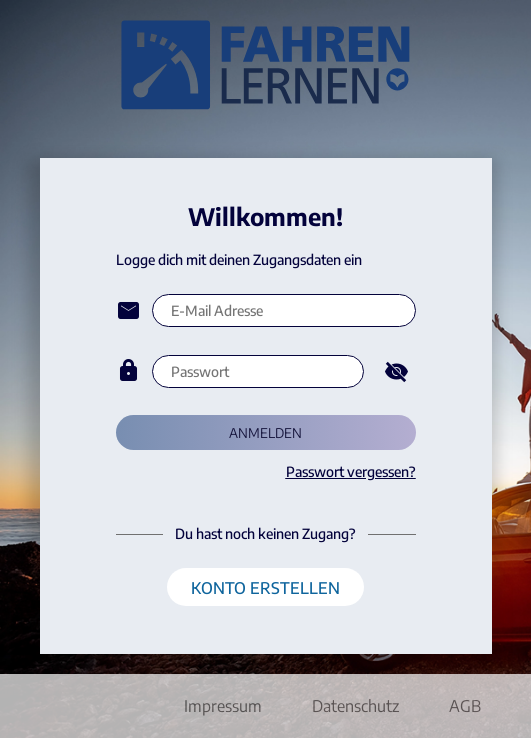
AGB (465, 706)
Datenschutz (355, 706)
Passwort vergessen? (351, 471)
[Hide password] (396, 371)
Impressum (223, 706)
